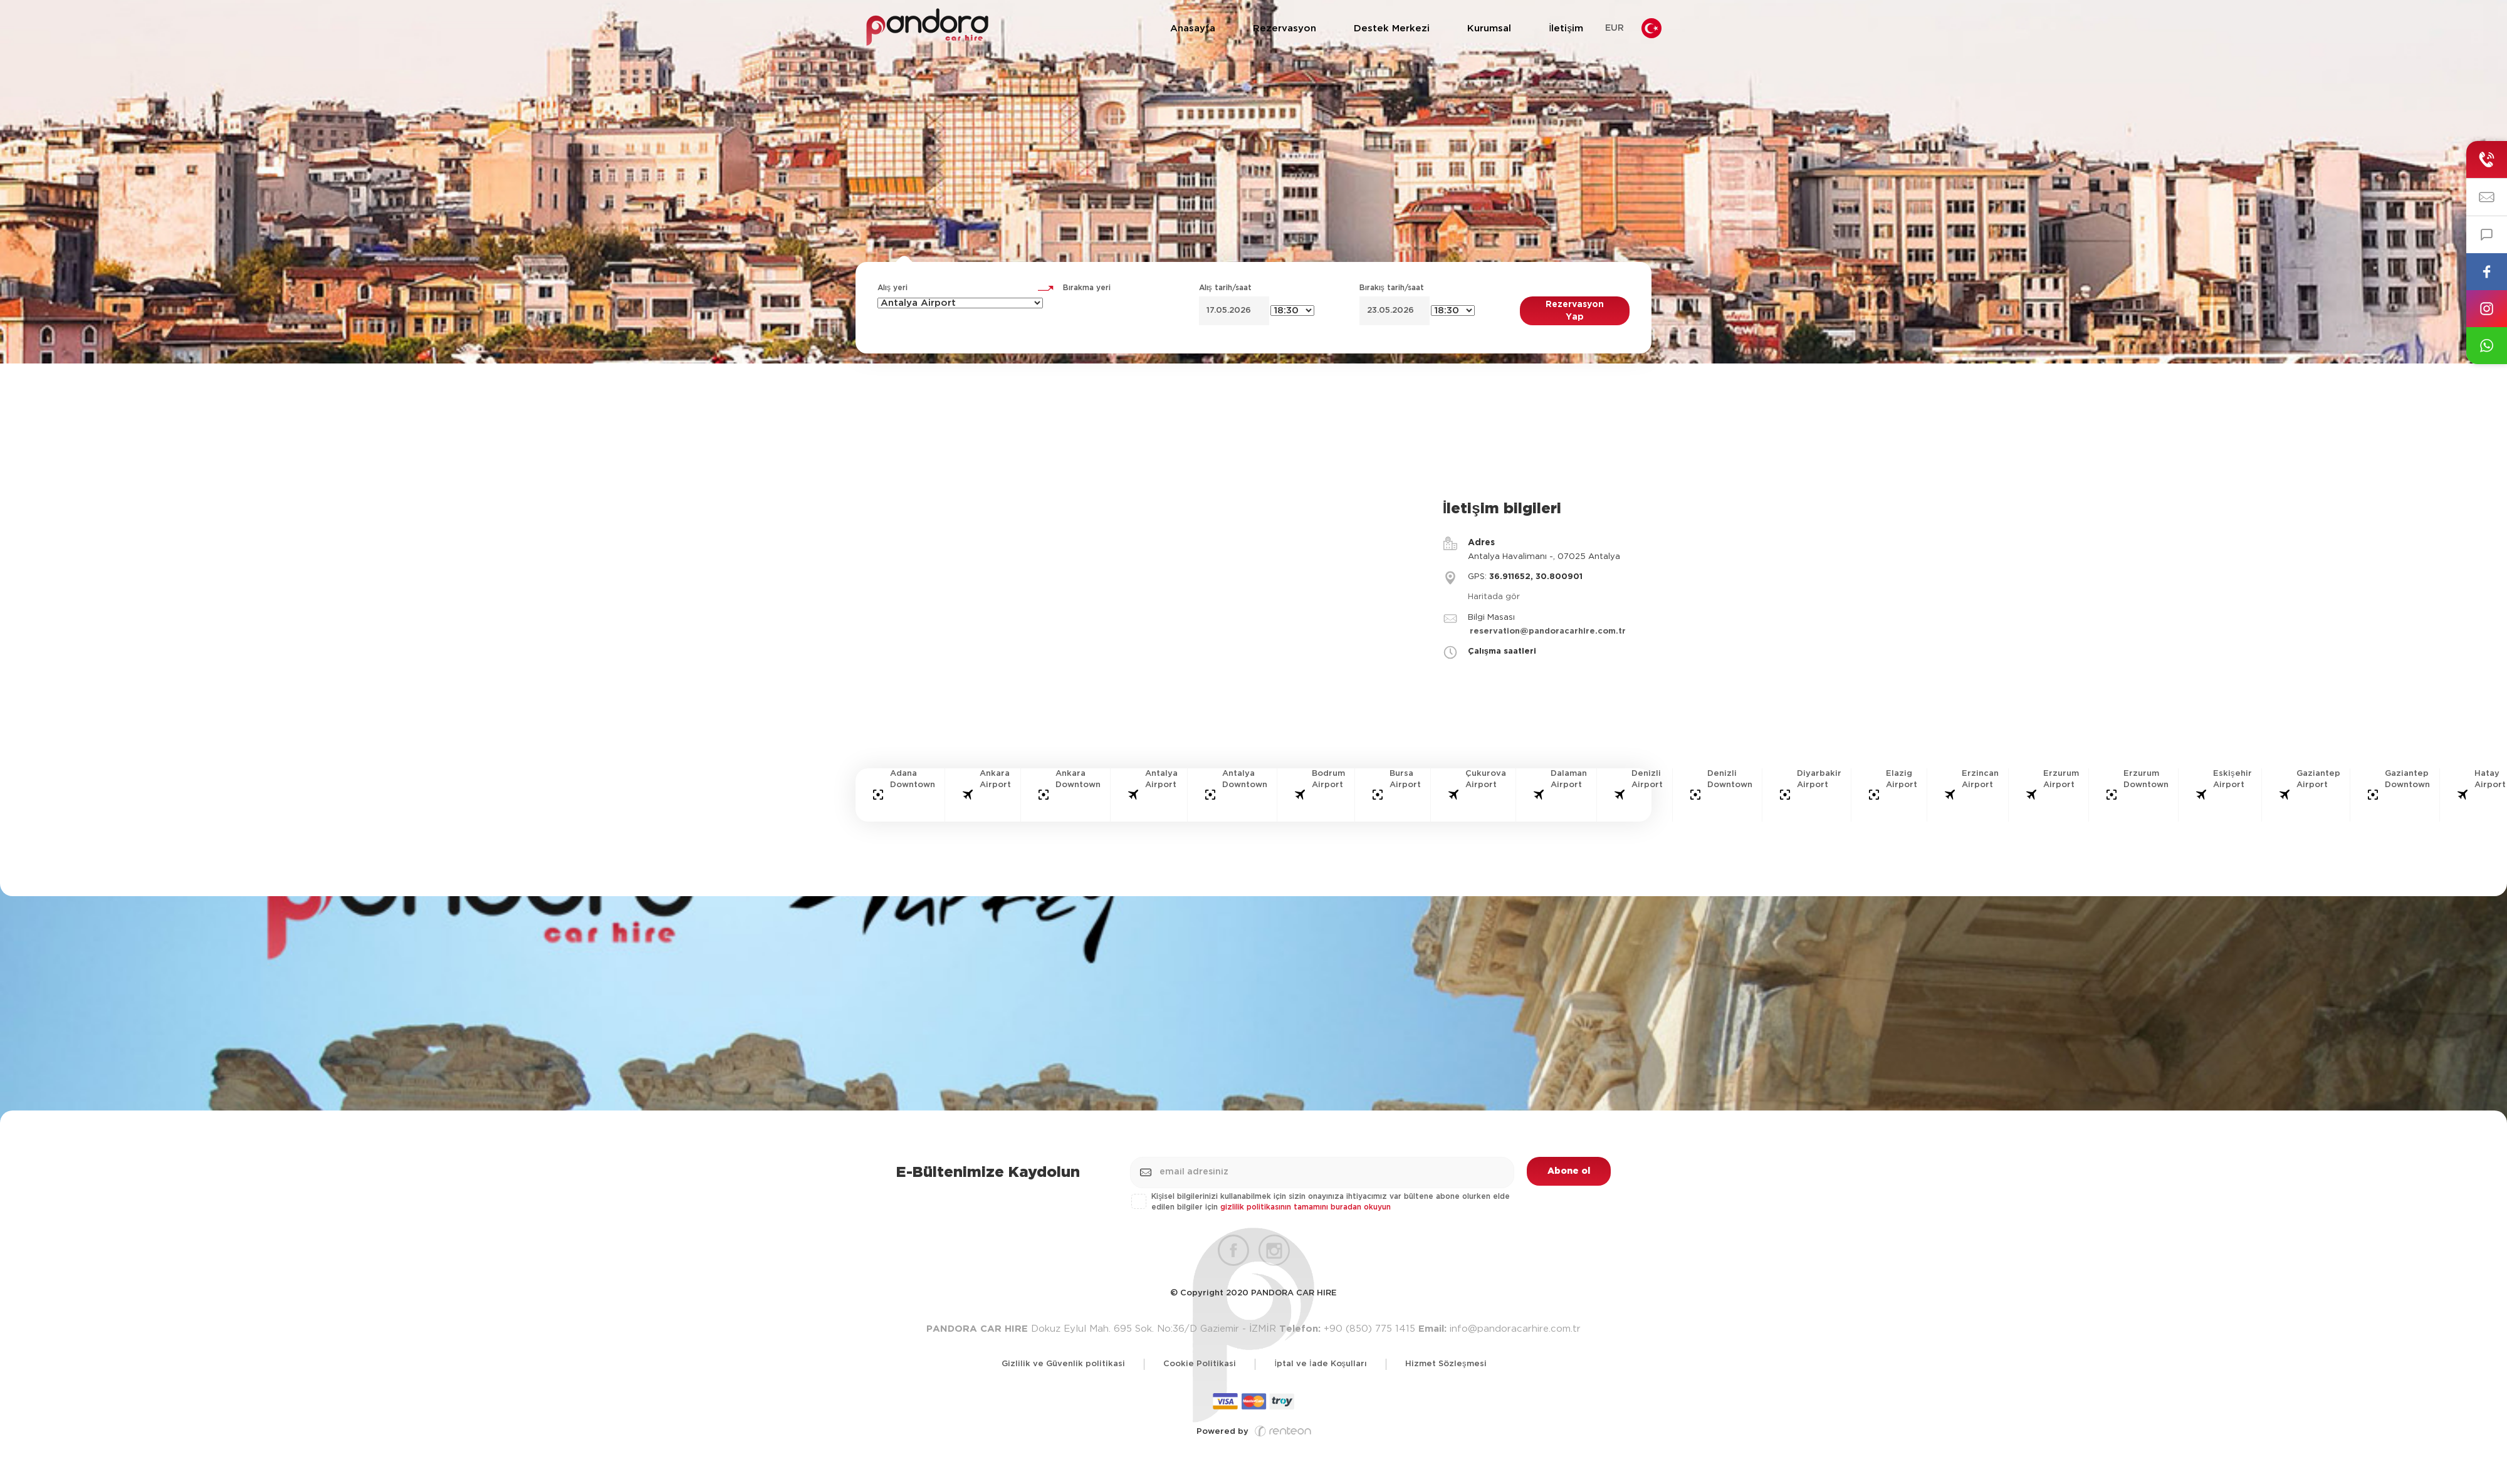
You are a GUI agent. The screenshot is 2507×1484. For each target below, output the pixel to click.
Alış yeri (892, 288)
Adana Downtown (912, 779)
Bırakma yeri (1087, 288)
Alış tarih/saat (1225, 288)
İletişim (1566, 28)
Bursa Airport (1405, 779)
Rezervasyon (1284, 28)
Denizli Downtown (1729, 779)
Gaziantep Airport (2318, 779)
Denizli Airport (1647, 779)
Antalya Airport (1161, 779)
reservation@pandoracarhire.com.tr (1548, 631)
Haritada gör (1494, 596)
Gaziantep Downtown (2407, 779)
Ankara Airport (995, 779)
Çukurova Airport (1485, 779)
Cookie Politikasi (1199, 1364)
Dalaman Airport (1569, 779)
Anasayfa (1192, 28)
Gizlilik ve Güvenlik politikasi (1063, 1364)
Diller (1651, 28)
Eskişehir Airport (2232, 779)
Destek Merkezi (1392, 28)
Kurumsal (1489, 28)
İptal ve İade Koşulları (1320, 1364)
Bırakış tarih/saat (1391, 288)
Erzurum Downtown (2146, 779)
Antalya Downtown (1244, 779)
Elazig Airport (1901, 779)
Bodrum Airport (1328, 779)
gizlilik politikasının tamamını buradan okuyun (1305, 1207)
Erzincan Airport (1980, 779)
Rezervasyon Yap (1575, 311)
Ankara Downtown (1078, 779)
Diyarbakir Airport (1819, 779)
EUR (1614, 28)
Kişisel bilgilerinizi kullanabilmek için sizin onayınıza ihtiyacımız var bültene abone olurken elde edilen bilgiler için (1321, 1202)
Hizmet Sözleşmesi (1446, 1364)
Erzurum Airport (2061, 779)
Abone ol (1568, 1171)
